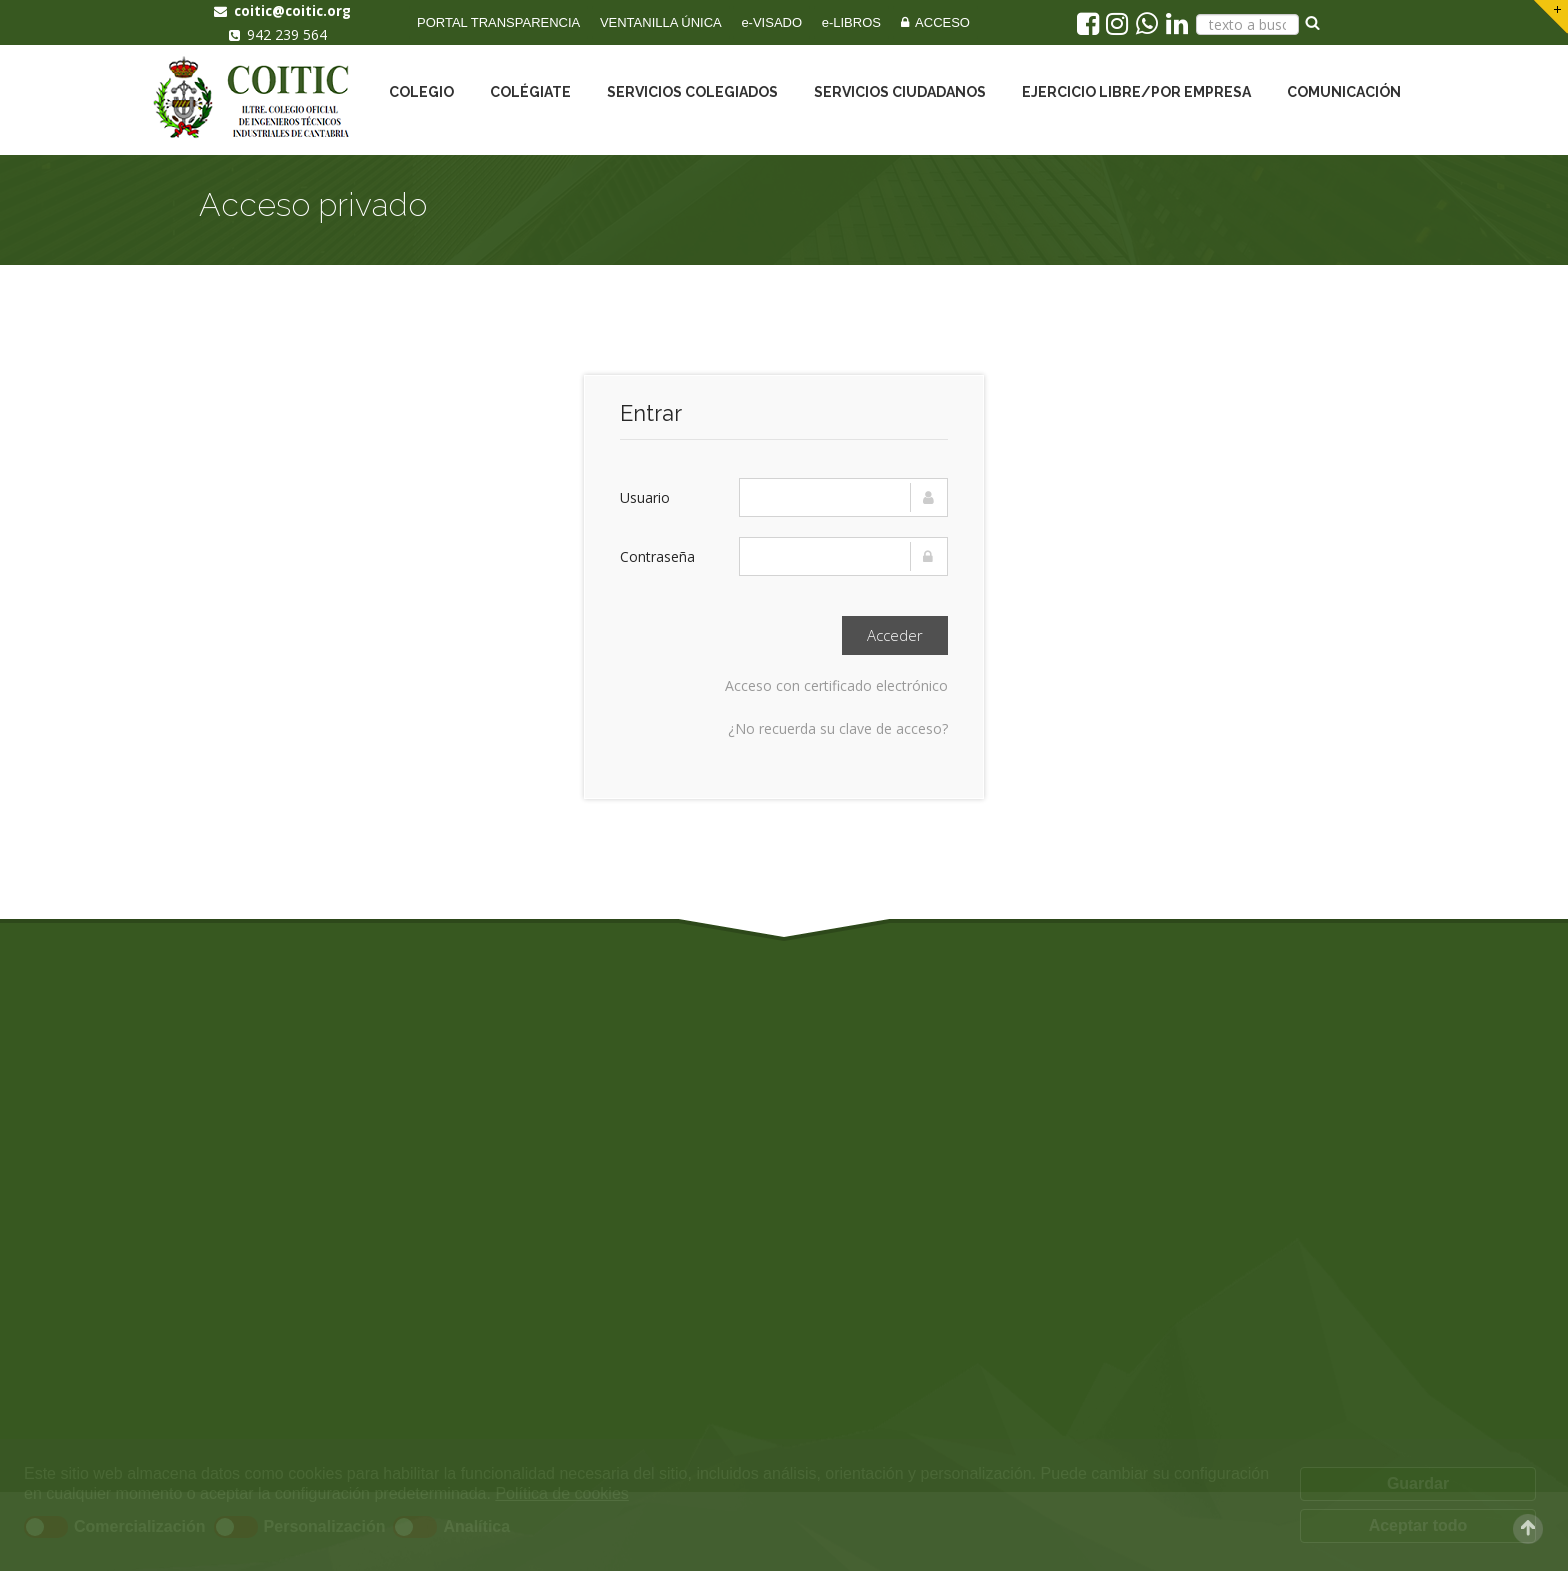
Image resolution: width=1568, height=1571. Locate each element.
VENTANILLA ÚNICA (661, 22)
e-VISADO (771, 22)
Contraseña (657, 556)
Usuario (645, 497)
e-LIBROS (851, 22)
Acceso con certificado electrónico (836, 685)
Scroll (1528, 1529)
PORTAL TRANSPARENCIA (498, 22)
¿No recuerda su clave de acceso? (838, 728)
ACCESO (935, 22)
